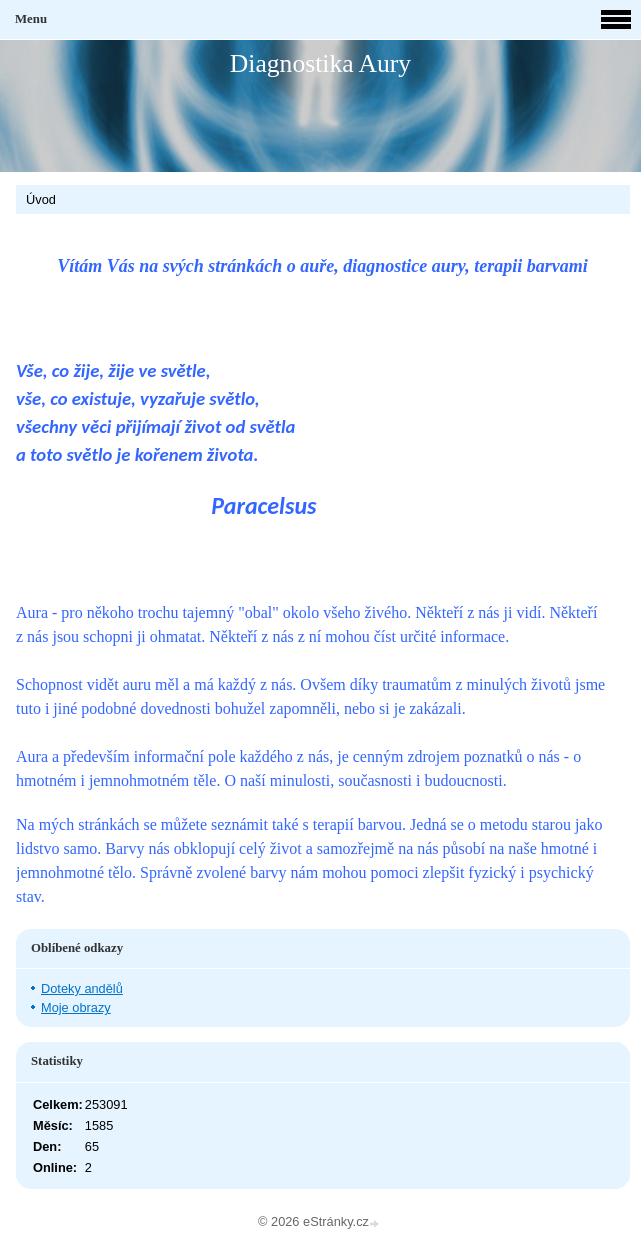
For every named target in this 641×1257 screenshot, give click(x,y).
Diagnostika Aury (320, 63)
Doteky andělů (82, 988)
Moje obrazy (76, 1007)
